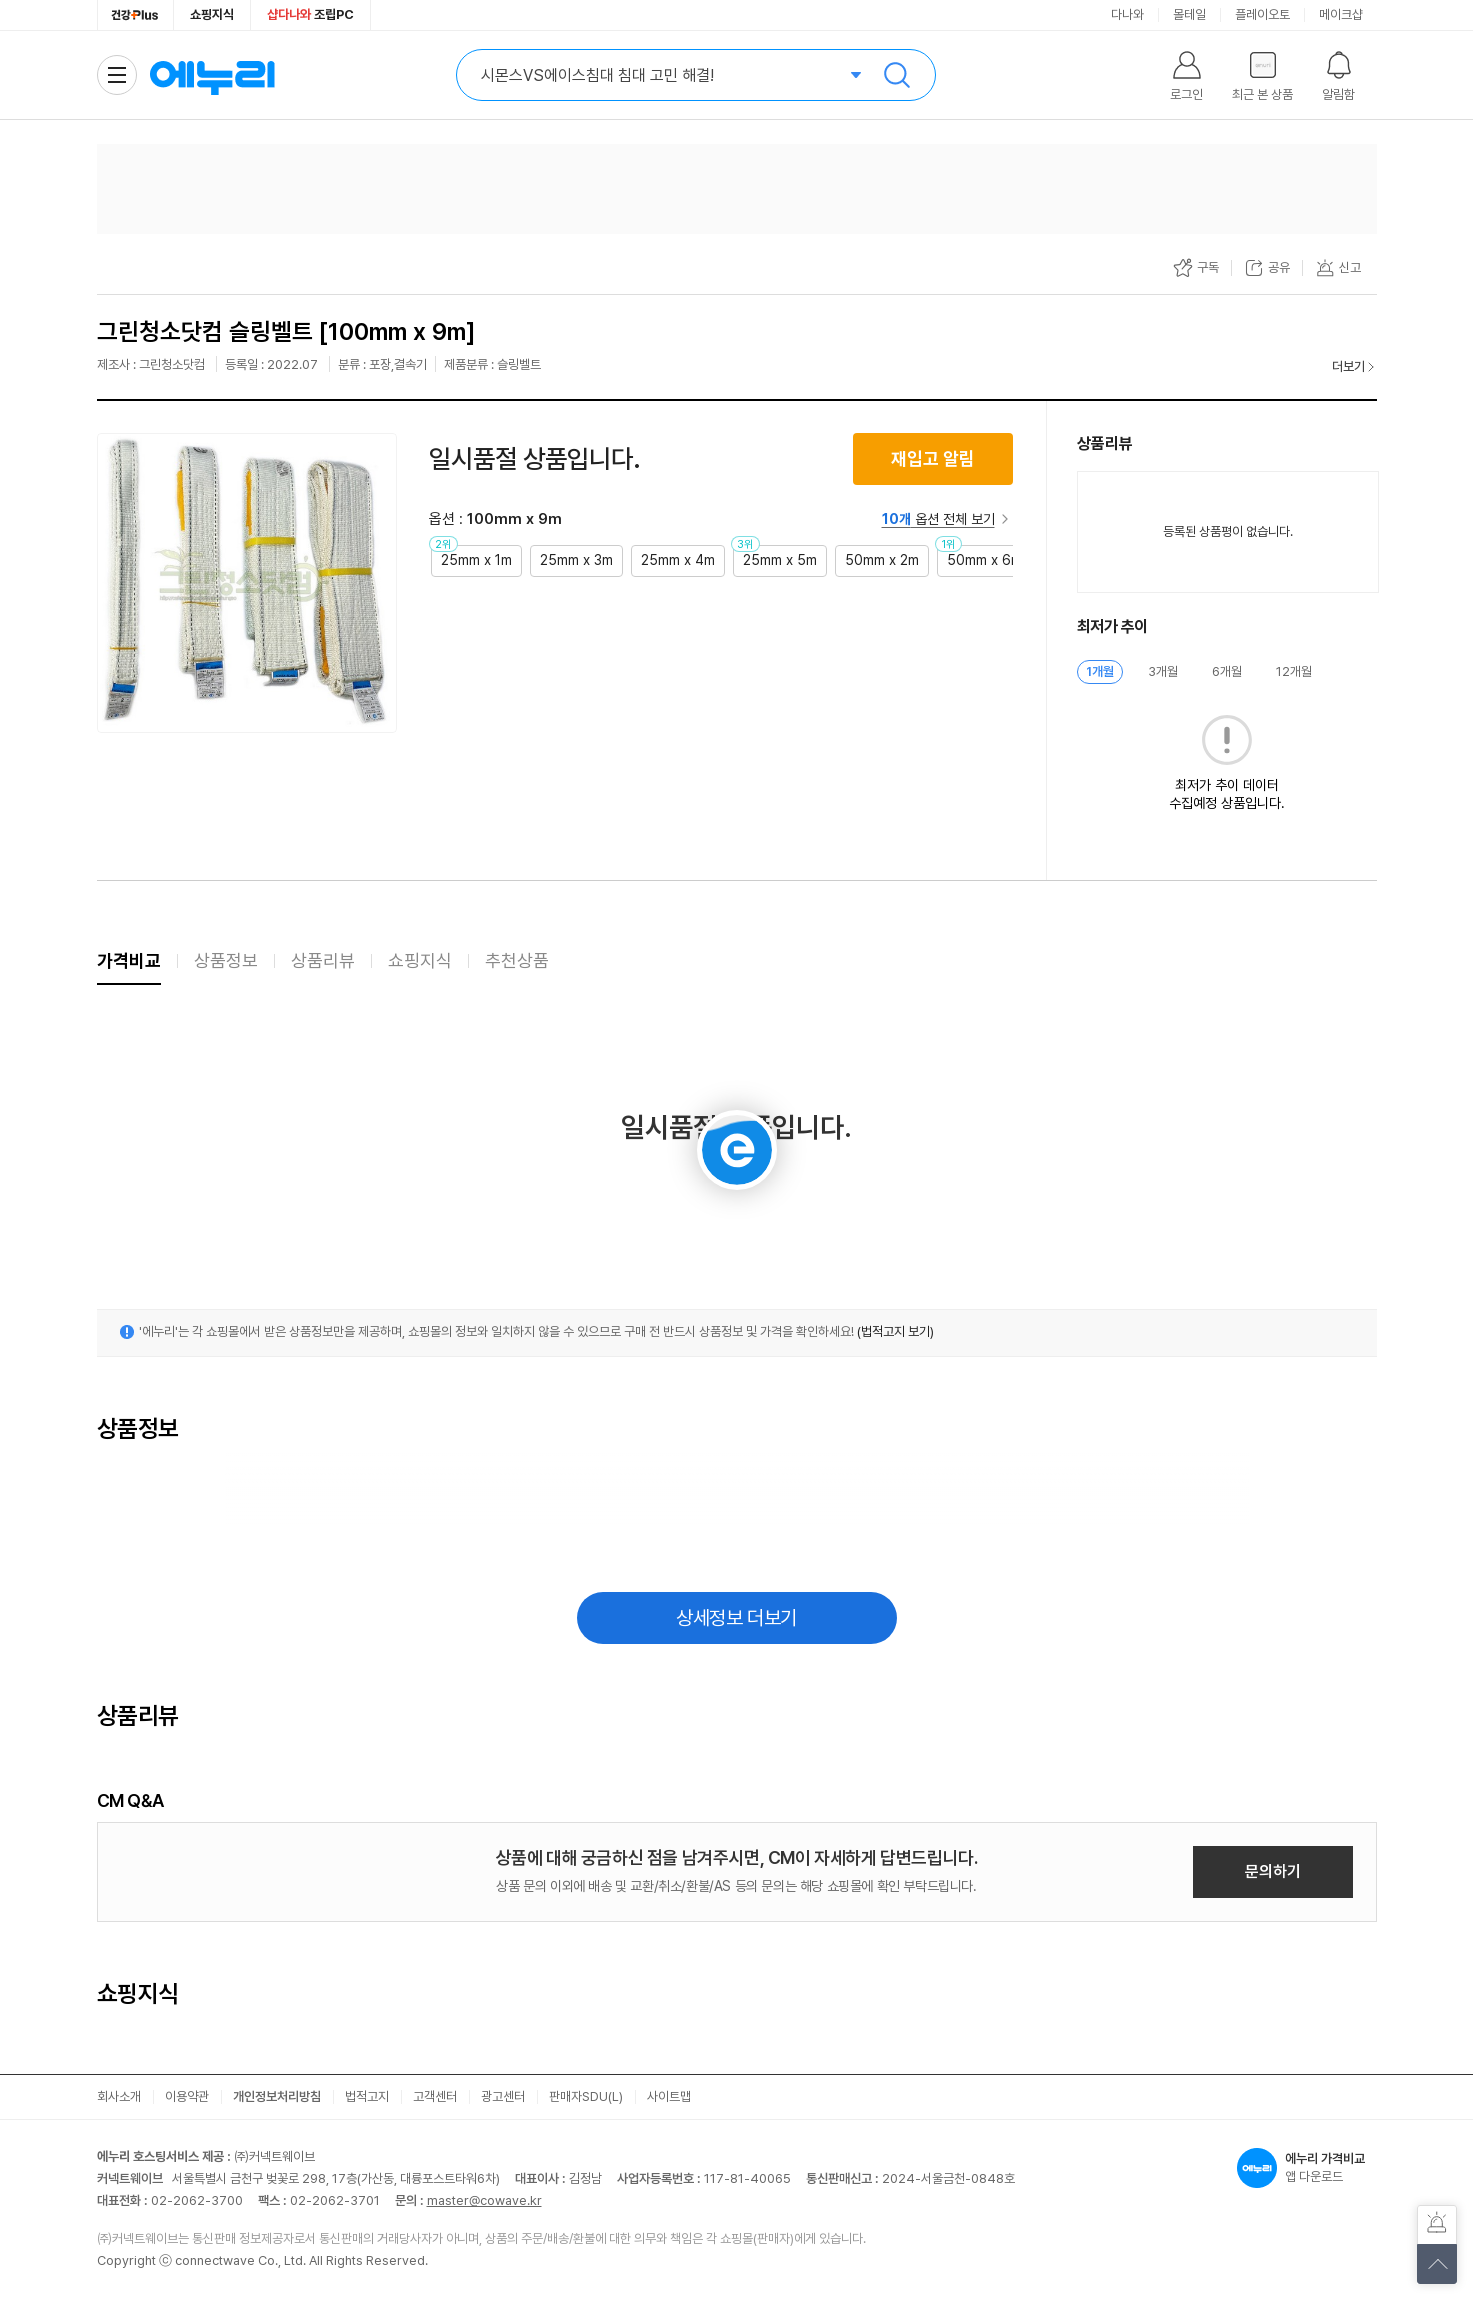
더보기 (1348, 366)
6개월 (1227, 671)
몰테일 (1189, 14)
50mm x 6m (984, 560)
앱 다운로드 (1307, 2168)
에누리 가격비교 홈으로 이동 (212, 75)
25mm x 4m (678, 560)
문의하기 (1273, 1871)
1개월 (1100, 671)
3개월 (1163, 671)
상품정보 (226, 960)
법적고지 (367, 2096)
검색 (897, 75)
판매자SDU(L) (586, 2096)
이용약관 (187, 2096)
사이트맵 (669, 2096)
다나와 (1127, 14)
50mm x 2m (882, 560)
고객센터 (435, 2096)
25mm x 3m (576, 560)
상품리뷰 (323, 960)
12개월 (1294, 671)
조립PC (310, 14)
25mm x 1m (476, 560)
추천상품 (517, 960)
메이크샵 (1341, 14)
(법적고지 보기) (895, 1331)
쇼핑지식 (212, 14)
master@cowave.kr (484, 2200)
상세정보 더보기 (736, 1618)
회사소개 (119, 2096)
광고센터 (503, 2096)
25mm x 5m (780, 560)
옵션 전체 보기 (938, 519)
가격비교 (129, 960)
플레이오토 (1262, 14)
